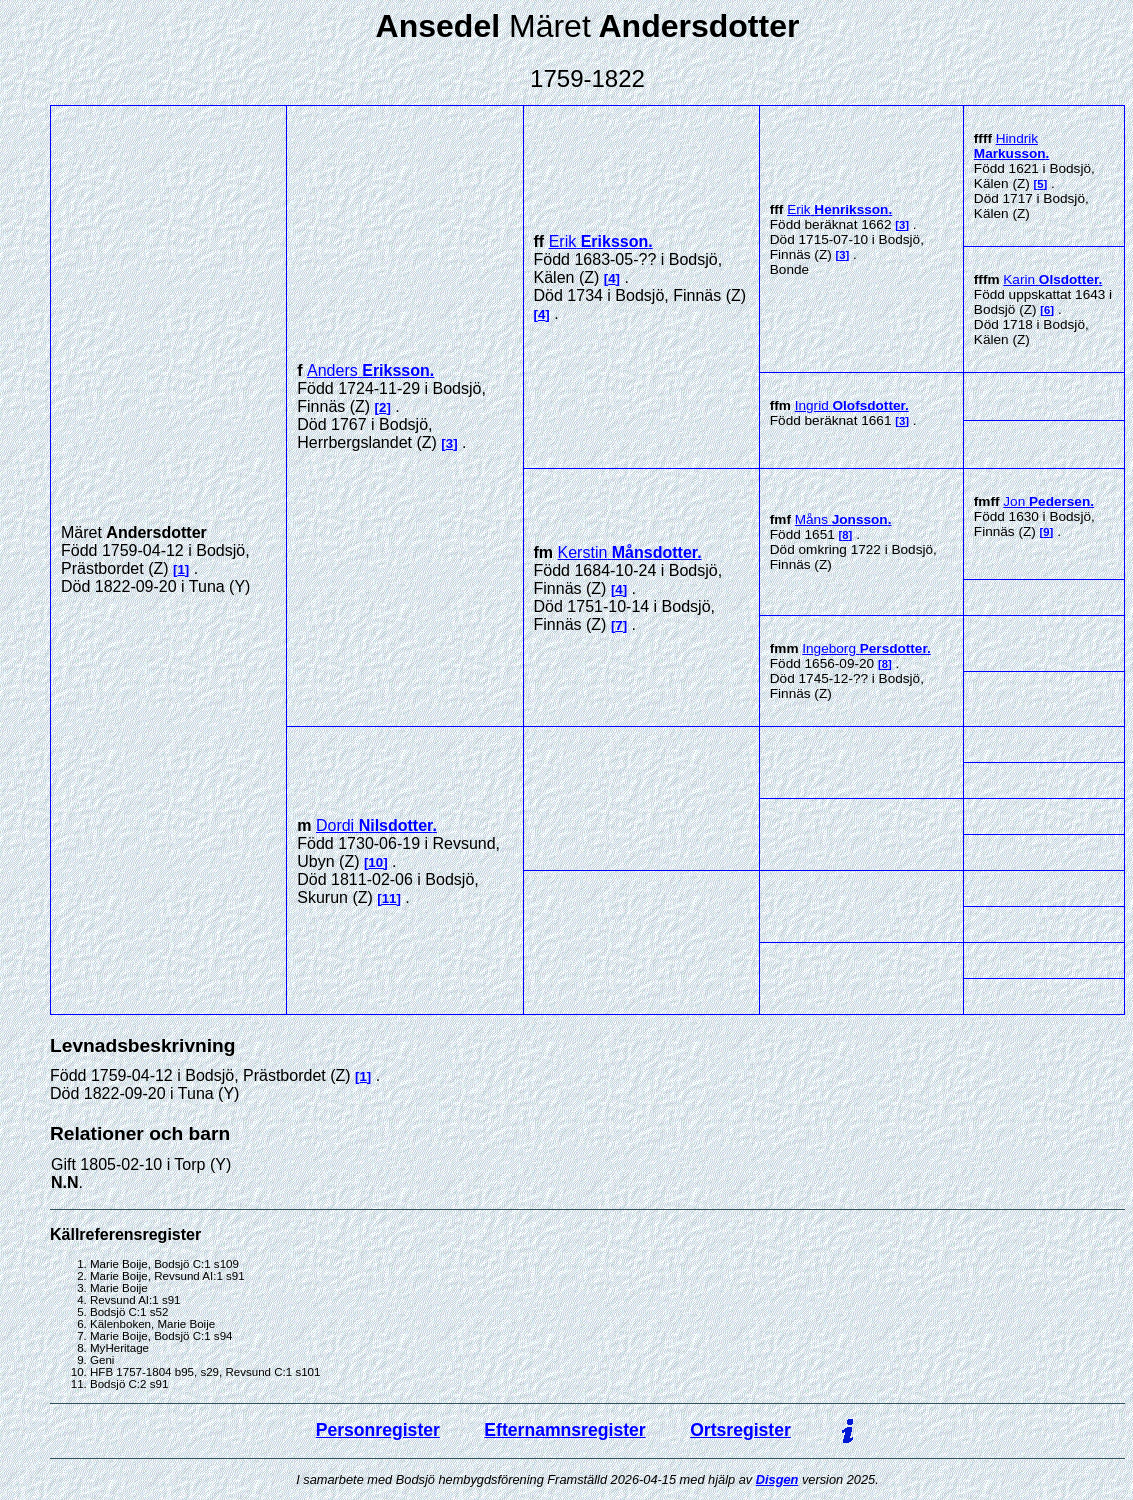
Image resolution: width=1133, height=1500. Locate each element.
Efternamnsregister (564, 1430)
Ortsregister (740, 1430)
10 (375, 862)
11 (389, 898)
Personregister (378, 1430)
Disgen (777, 1479)
